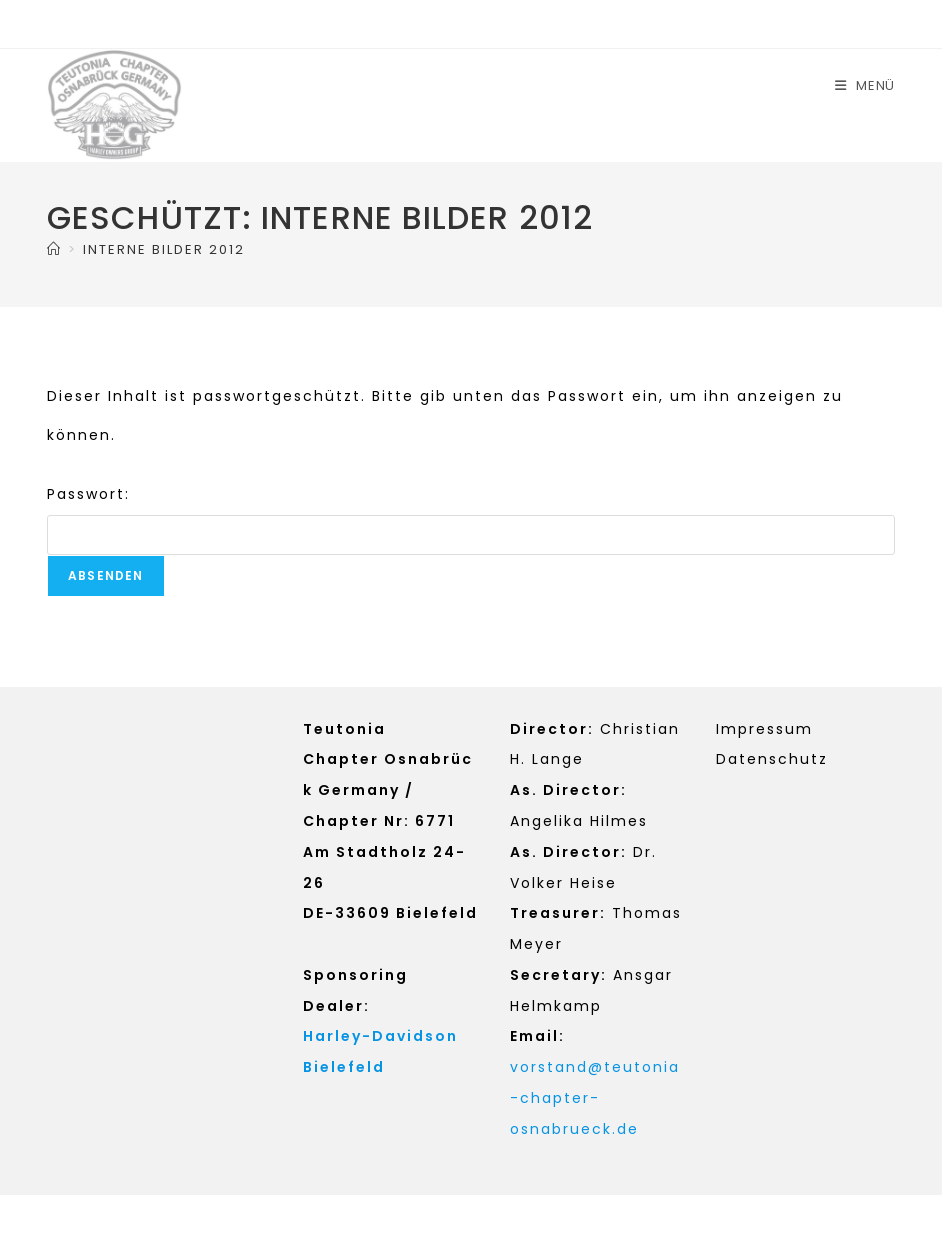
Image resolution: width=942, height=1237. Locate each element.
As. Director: (568, 790)
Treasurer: (558, 913)
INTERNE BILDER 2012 (164, 249)
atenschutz (778, 759)
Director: (552, 729)
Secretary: (558, 975)
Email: (537, 1036)
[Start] (54, 249)
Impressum (764, 729)
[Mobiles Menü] (865, 85)
